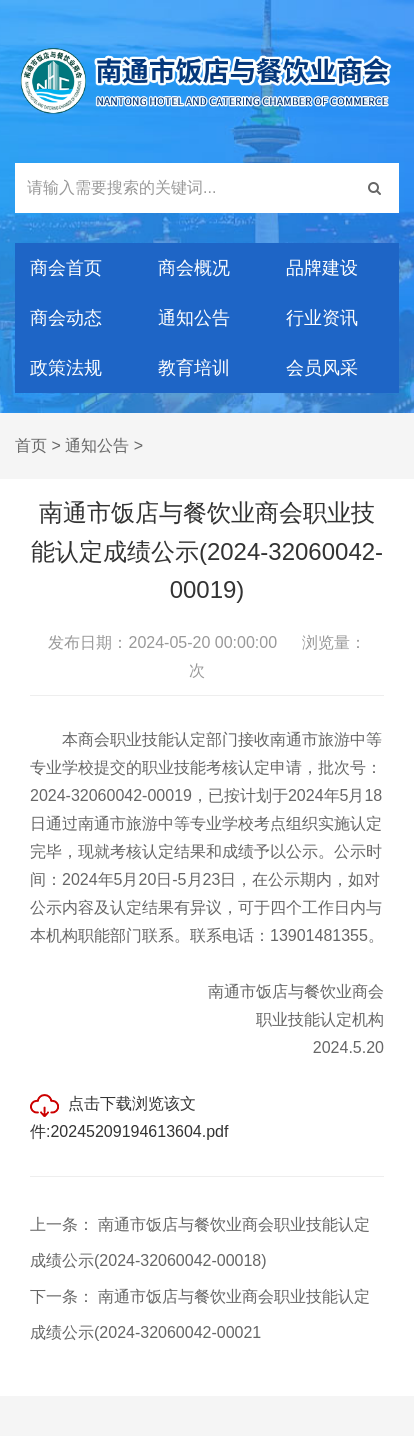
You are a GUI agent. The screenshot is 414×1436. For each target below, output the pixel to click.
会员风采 (322, 368)
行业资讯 (322, 318)
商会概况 (194, 268)
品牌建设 (322, 268)
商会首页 (66, 268)
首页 (31, 445)
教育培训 (194, 368)
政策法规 (66, 368)
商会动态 (66, 318)
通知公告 (194, 318)
